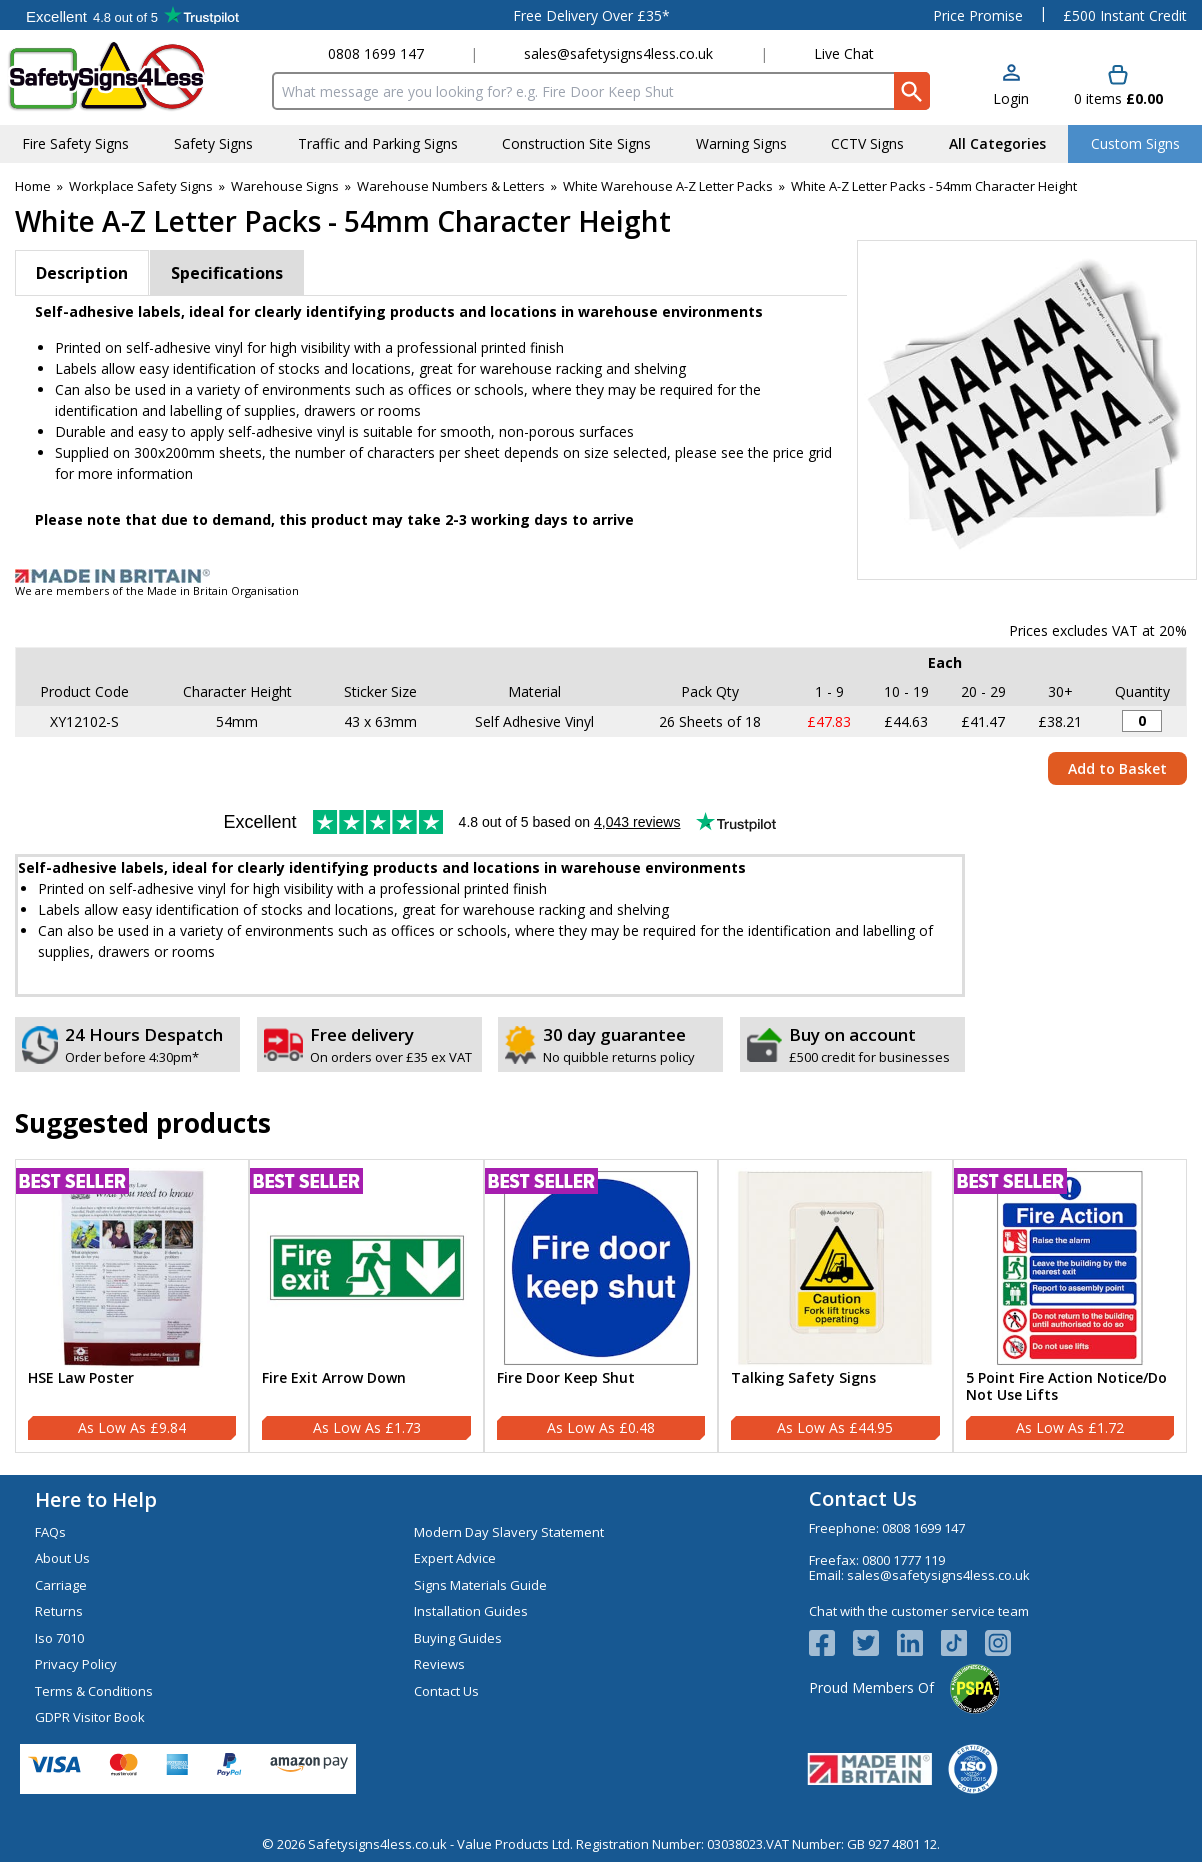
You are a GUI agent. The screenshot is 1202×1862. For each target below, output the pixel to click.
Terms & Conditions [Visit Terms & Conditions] (94, 1691)
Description (82, 273)
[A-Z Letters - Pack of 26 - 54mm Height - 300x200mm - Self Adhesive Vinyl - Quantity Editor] (1142, 721)
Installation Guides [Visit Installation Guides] (471, 1611)
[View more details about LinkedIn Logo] (919, 1643)
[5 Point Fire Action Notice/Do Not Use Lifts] (1070, 1306)
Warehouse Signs (285, 186)
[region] (132, 1268)
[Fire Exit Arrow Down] (366, 1306)
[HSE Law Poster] (132, 1306)
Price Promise (978, 15)
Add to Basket (1117, 768)
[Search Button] (912, 91)
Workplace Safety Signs (141, 186)
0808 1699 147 (376, 53)
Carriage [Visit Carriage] (61, 1585)
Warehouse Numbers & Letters (451, 186)
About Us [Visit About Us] (62, 1558)
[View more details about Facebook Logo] (831, 1643)
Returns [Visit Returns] (59, 1611)
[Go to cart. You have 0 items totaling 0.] (1118, 86)
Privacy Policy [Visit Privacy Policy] (76, 1664)
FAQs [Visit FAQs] (50, 1532)
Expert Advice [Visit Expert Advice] (455, 1558)
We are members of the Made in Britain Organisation (157, 590)
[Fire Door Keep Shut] (601, 1306)
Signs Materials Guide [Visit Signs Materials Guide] (480, 1585)
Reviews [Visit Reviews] (439, 1664)
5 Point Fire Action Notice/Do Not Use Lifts (1066, 1387)
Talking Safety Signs (803, 1378)
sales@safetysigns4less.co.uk (618, 53)
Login (1011, 98)
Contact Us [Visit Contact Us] (446, 1691)
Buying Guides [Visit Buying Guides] (458, 1638)
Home (33, 186)
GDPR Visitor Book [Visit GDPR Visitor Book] (90, 1717)
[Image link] (601, 576)
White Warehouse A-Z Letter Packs (668, 186)
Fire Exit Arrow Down (334, 1378)
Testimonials (132, 15)
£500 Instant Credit (1125, 15)
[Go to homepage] (124, 76)
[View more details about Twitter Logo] (875, 1643)
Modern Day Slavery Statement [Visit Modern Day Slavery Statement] (509, 1532)
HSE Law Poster (81, 1378)
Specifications (227, 273)
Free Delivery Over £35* (591, 15)
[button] (1011, 86)
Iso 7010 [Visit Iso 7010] (59, 1638)
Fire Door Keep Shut (566, 1378)
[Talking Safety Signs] (835, 1306)
